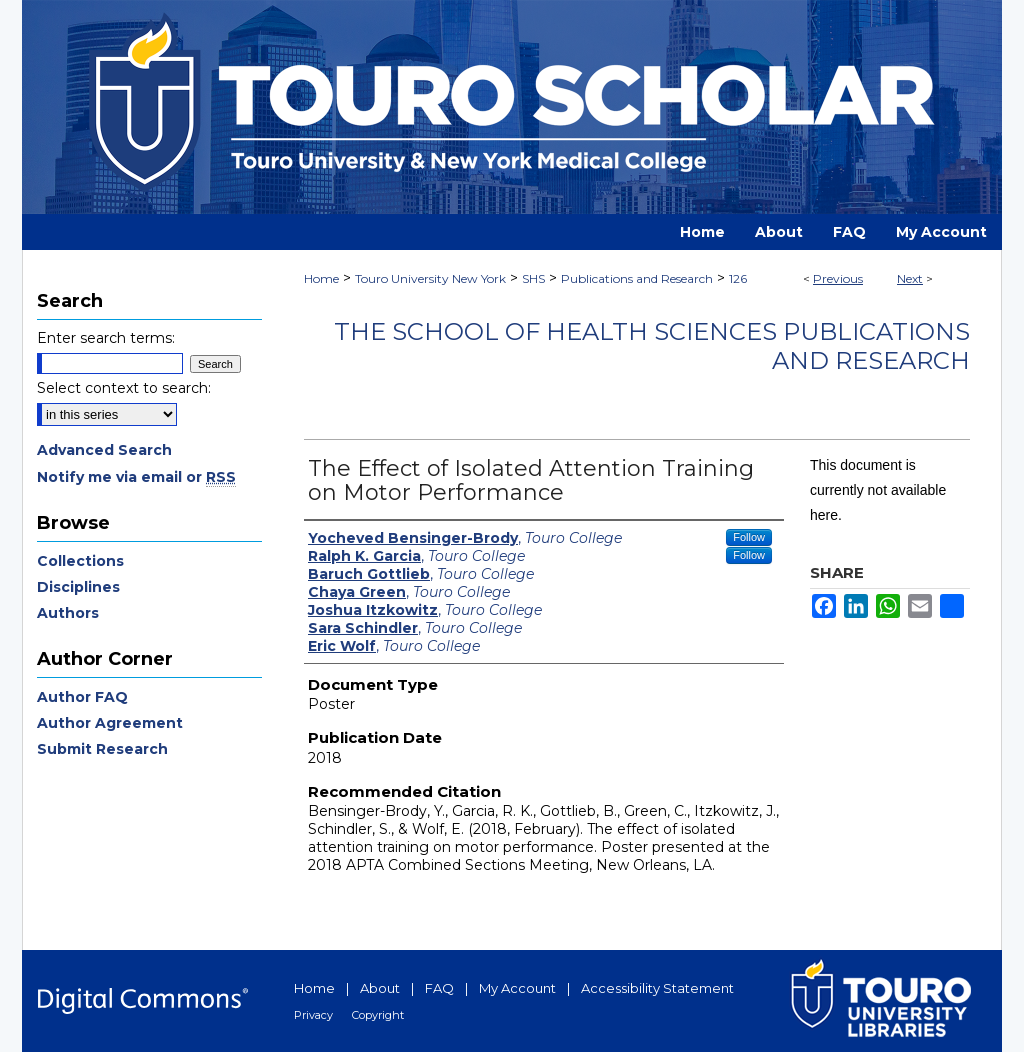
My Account (517, 988)
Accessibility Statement (657, 988)
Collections (80, 561)
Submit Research (102, 749)
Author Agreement (110, 723)
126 (738, 278)
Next (910, 278)
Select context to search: (124, 388)
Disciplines (78, 587)
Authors (68, 613)
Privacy (313, 1015)
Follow (749, 537)
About (380, 988)
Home (321, 278)
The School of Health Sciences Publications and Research (652, 346)
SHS (533, 278)
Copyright (378, 1015)
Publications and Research (637, 278)
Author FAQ (82, 697)
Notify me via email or (136, 477)
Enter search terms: (106, 338)
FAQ (439, 988)
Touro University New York (430, 278)
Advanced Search (104, 450)
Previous (838, 278)
